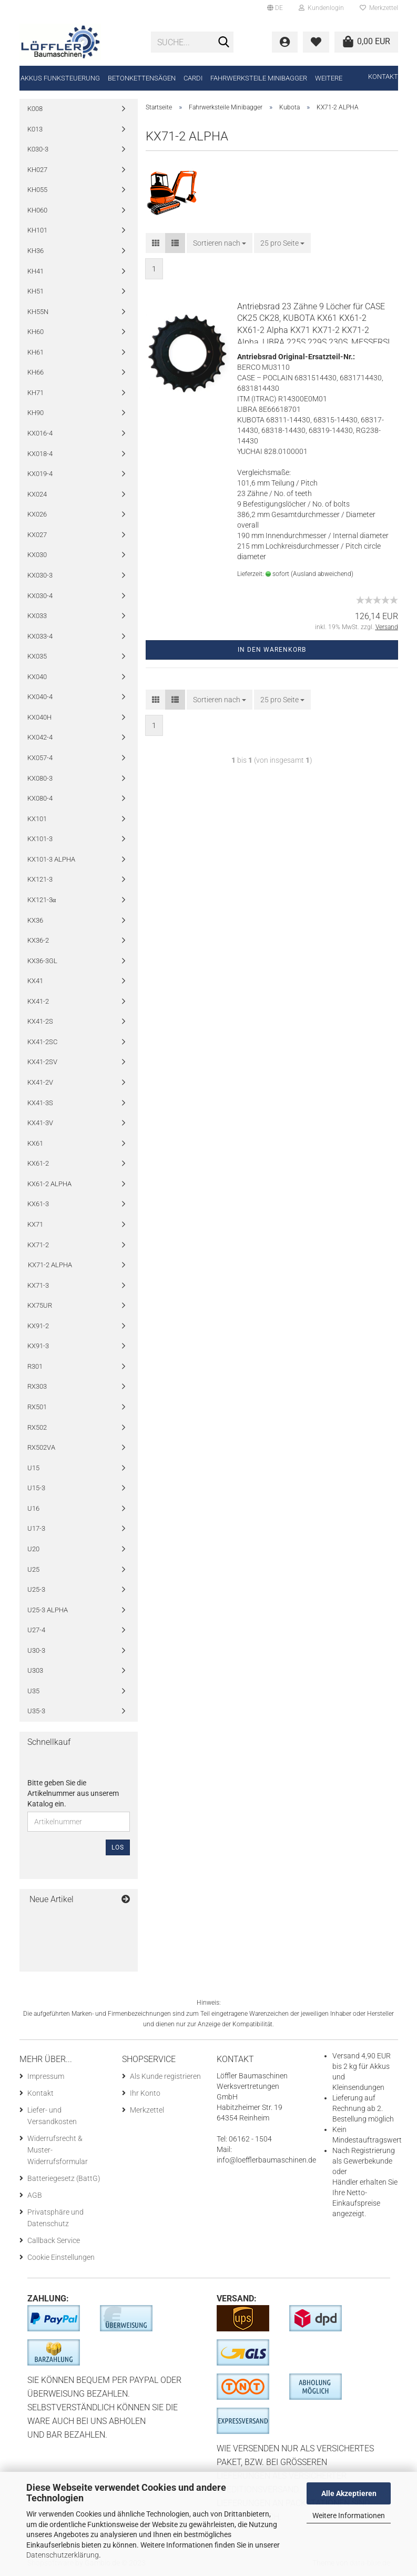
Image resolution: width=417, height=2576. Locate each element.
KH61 (35, 352)
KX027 (37, 535)
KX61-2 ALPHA (49, 1184)
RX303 (37, 1386)
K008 (35, 109)
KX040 (37, 677)
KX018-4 (40, 454)
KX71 (35, 1224)
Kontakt (383, 76)
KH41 (35, 271)
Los (117, 1847)
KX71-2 (38, 1245)
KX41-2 (38, 1001)
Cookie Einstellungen (61, 2257)
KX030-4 (40, 596)
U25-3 (36, 1589)
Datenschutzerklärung (62, 2555)
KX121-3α (41, 900)
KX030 (37, 555)
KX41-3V (40, 1123)
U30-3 (36, 1650)
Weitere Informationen (348, 2515)
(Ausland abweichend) (322, 574)
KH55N (37, 312)
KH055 (37, 190)
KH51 (35, 291)
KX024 (37, 494)
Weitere (328, 78)
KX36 (35, 920)
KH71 (35, 393)
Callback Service (53, 2240)
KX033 (37, 616)
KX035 (37, 656)
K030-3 (37, 149)
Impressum (45, 2076)
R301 (35, 1366)
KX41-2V (40, 1082)
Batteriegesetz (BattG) (63, 2178)
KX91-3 (38, 1346)
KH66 (35, 372)
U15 (33, 1468)
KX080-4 (40, 798)
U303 (35, 1670)
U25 (33, 1569)
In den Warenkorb (272, 649)
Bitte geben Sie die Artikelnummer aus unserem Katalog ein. (73, 1793)
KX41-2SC (42, 1042)
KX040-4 (40, 697)
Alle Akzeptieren (349, 2493)
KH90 (35, 413)
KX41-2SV (42, 1062)
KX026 (37, 514)
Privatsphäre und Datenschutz (55, 2218)
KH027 (37, 170)
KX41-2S (40, 1021)
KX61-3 (38, 1204)
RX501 (37, 1407)
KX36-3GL (42, 961)
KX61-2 (38, 1163)
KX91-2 (38, 1326)
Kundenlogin (321, 8)
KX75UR (39, 1305)
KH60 (35, 332)
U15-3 (36, 1488)
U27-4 (36, 1630)
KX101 (37, 819)
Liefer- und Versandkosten (52, 2116)
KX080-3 (40, 778)
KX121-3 (40, 879)
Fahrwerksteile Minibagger (258, 78)
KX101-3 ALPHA (51, 859)
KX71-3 (38, 1285)
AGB (34, 2195)
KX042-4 (40, 737)
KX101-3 (40, 839)
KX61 (35, 1143)
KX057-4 (40, 758)
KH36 (35, 251)
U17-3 (36, 1528)
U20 (33, 1549)
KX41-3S (40, 1103)
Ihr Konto (145, 2093)
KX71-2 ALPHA (50, 1265)
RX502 (37, 1427)
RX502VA (41, 1447)
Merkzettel (379, 8)
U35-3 (36, 1711)
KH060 (37, 210)
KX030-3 (40, 575)
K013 (35, 129)
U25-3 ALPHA (47, 1610)
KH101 (37, 230)
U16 (33, 1508)
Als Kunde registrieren (165, 2076)
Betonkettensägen (142, 78)
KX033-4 (40, 636)
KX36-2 (38, 940)
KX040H (39, 717)
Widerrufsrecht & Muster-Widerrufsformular (57, 2150)
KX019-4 (40, 474)
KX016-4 (40, 433)
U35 (33, 1691)
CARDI (193, 78)
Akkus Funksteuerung (60, 78)
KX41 (35, 981)
